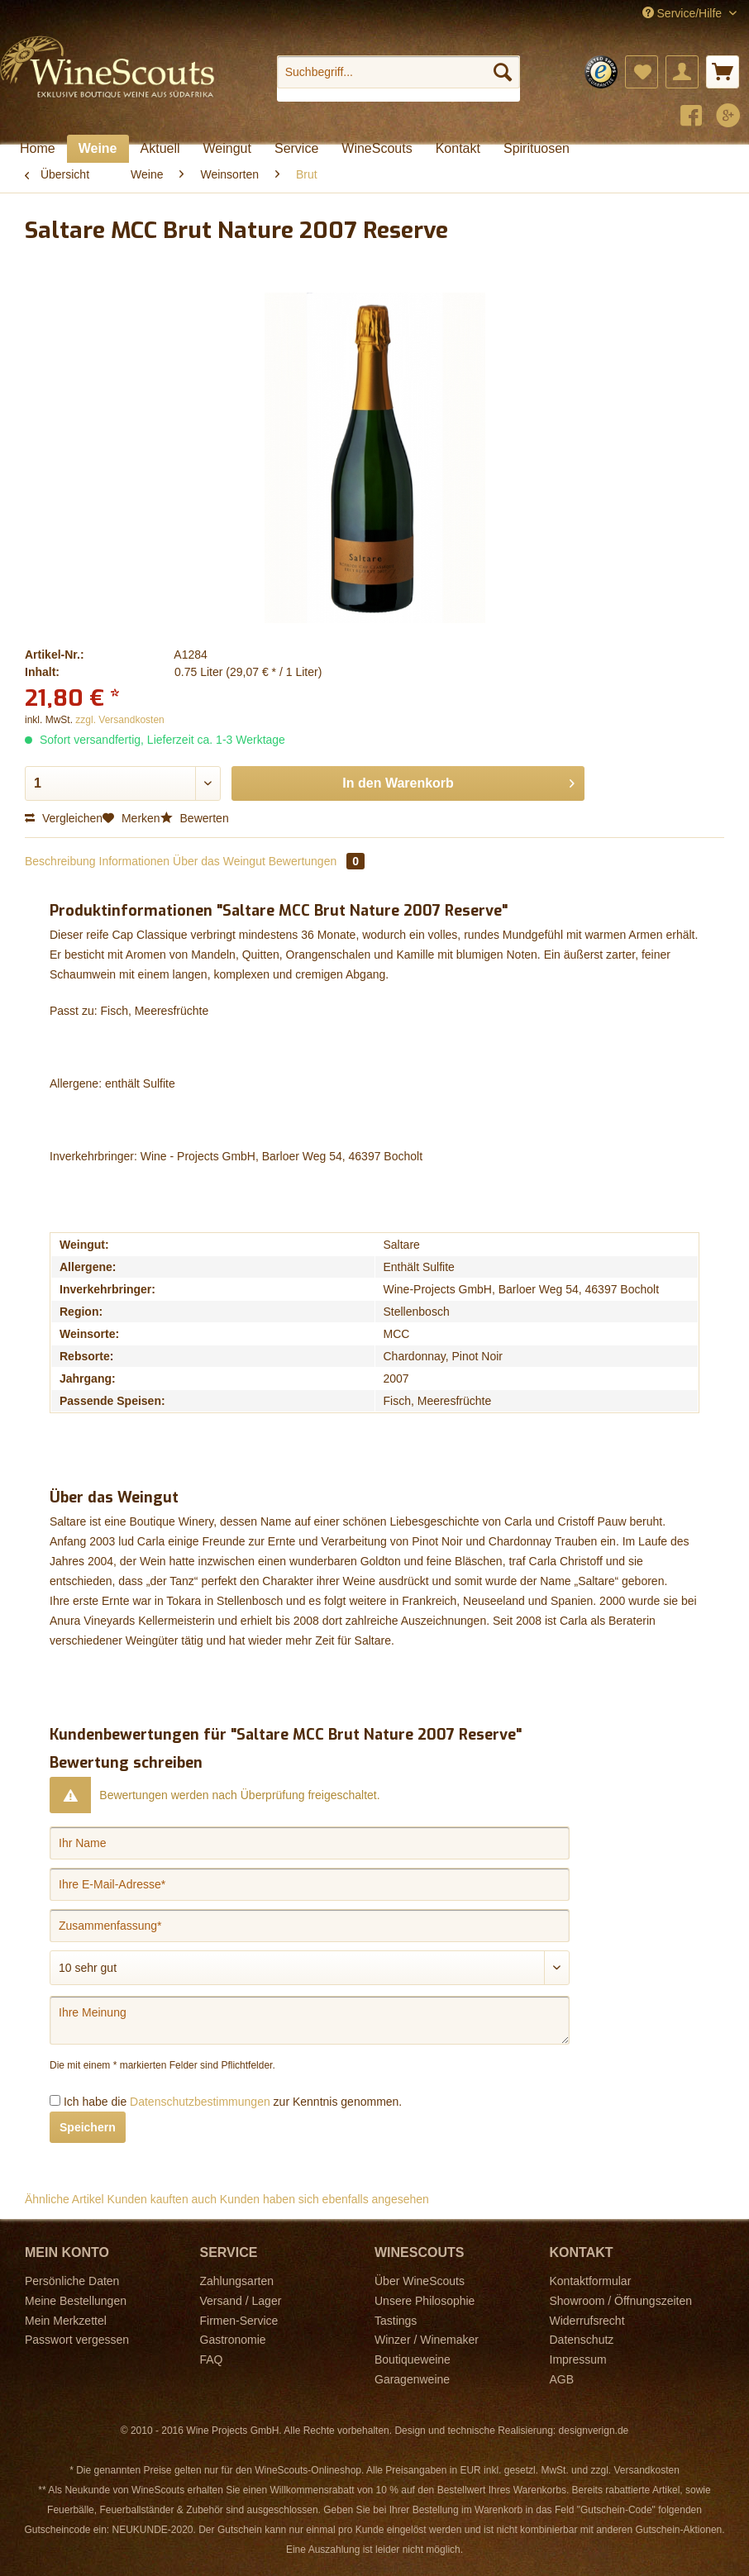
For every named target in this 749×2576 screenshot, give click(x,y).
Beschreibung (60, 861)
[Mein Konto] (682, 71)
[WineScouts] (376, 149)
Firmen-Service (239, 2320)
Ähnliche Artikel (64, 2199)
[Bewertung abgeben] (310, 1967)
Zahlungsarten (237, 2281)
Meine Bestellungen (75, 2300)
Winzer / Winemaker (426, 2339)
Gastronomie (233, 2339)
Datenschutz (582, 2339)
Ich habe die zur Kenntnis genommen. (233, 2101)
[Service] (296, 149)
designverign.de (594, 2430)
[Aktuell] (160, 149)
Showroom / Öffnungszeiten (621, 2300)
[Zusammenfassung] (310, 1925)
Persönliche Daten (72, 2281)
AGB (562, 2379)
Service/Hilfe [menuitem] (683, 13)
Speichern (88, 2127)
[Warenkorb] (722, 71)
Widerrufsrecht (587, 2320)
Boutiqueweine (412, 2359)
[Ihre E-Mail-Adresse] (310, 1884)
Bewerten (194, 818)
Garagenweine (412, 2379)
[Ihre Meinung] (310, 2020)
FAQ (211, 2359)
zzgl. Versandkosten (119, 720)
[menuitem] (398, 78)
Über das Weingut (219, 861)
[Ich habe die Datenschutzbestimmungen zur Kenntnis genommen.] (55, 2100)
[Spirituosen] (536, 149)
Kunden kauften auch (162, 2199)
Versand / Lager (241, 2300)
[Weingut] (227, 149)
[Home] (37, 149)
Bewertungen (317, 861)
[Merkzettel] (641, 71)
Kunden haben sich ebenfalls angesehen (324, 2199)
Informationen (134, 861)
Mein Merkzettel (66, 2320)
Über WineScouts (419, 2281)
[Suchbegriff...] (398, 71)
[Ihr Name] (310, 1842)
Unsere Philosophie (424, 2300)
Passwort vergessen (77, 2339)
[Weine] (98, 149)
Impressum (578, 2359)
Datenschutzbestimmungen (200, 2101)
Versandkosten (646, 2470)
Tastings (395, 2320)
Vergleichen (64, 818)
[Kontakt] (458, 149)
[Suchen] (502, 71)
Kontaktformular (591, 2281)
